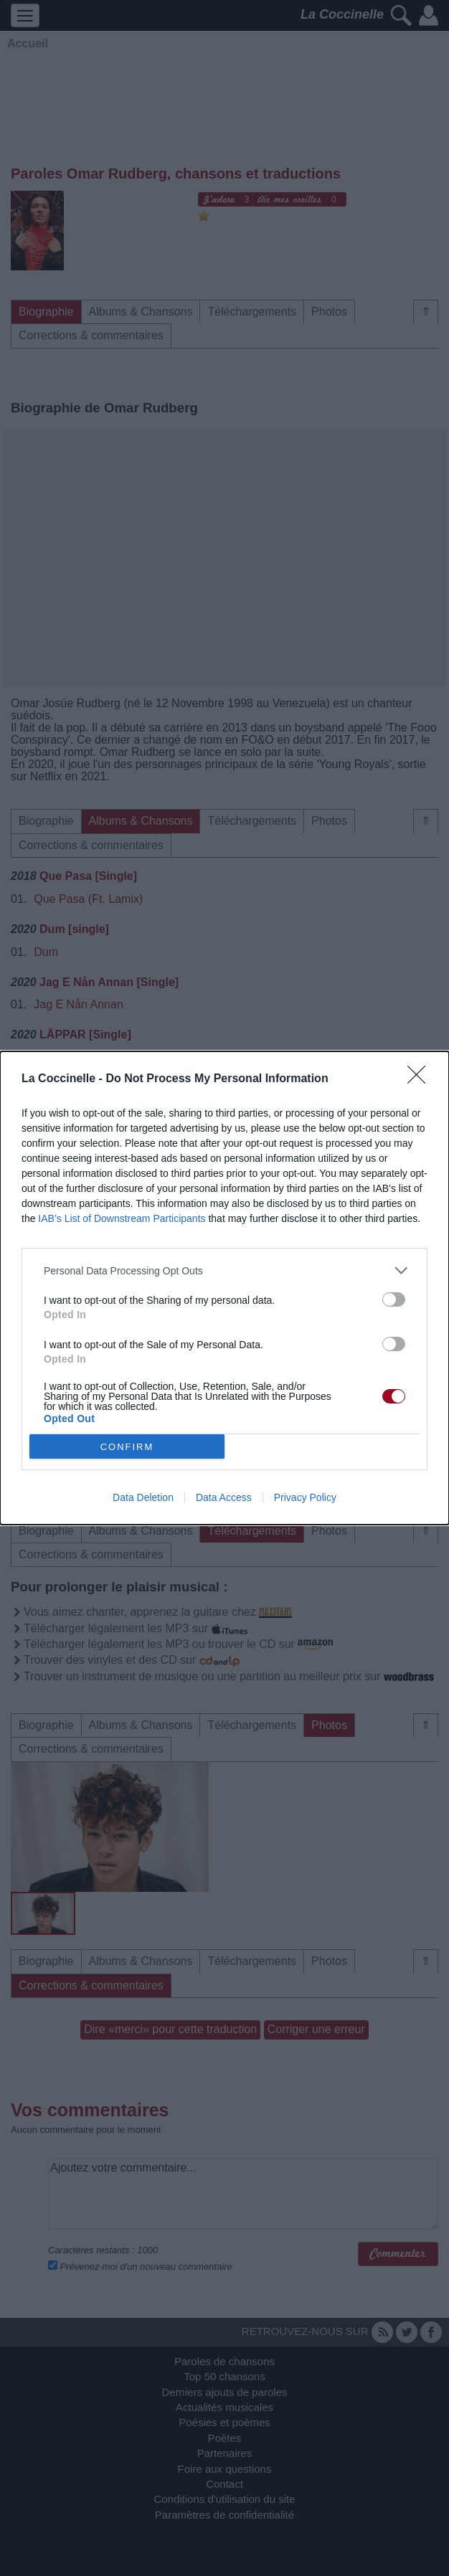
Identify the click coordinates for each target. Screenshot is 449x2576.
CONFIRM (127, 1446)
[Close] (421, 1079)
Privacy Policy (305, 1497)
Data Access (224, 1497)
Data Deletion (143, 1497)
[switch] (393, 1299)
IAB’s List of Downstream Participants (121, 1218)
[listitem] (224, 1270)
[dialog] (224, 1288)
